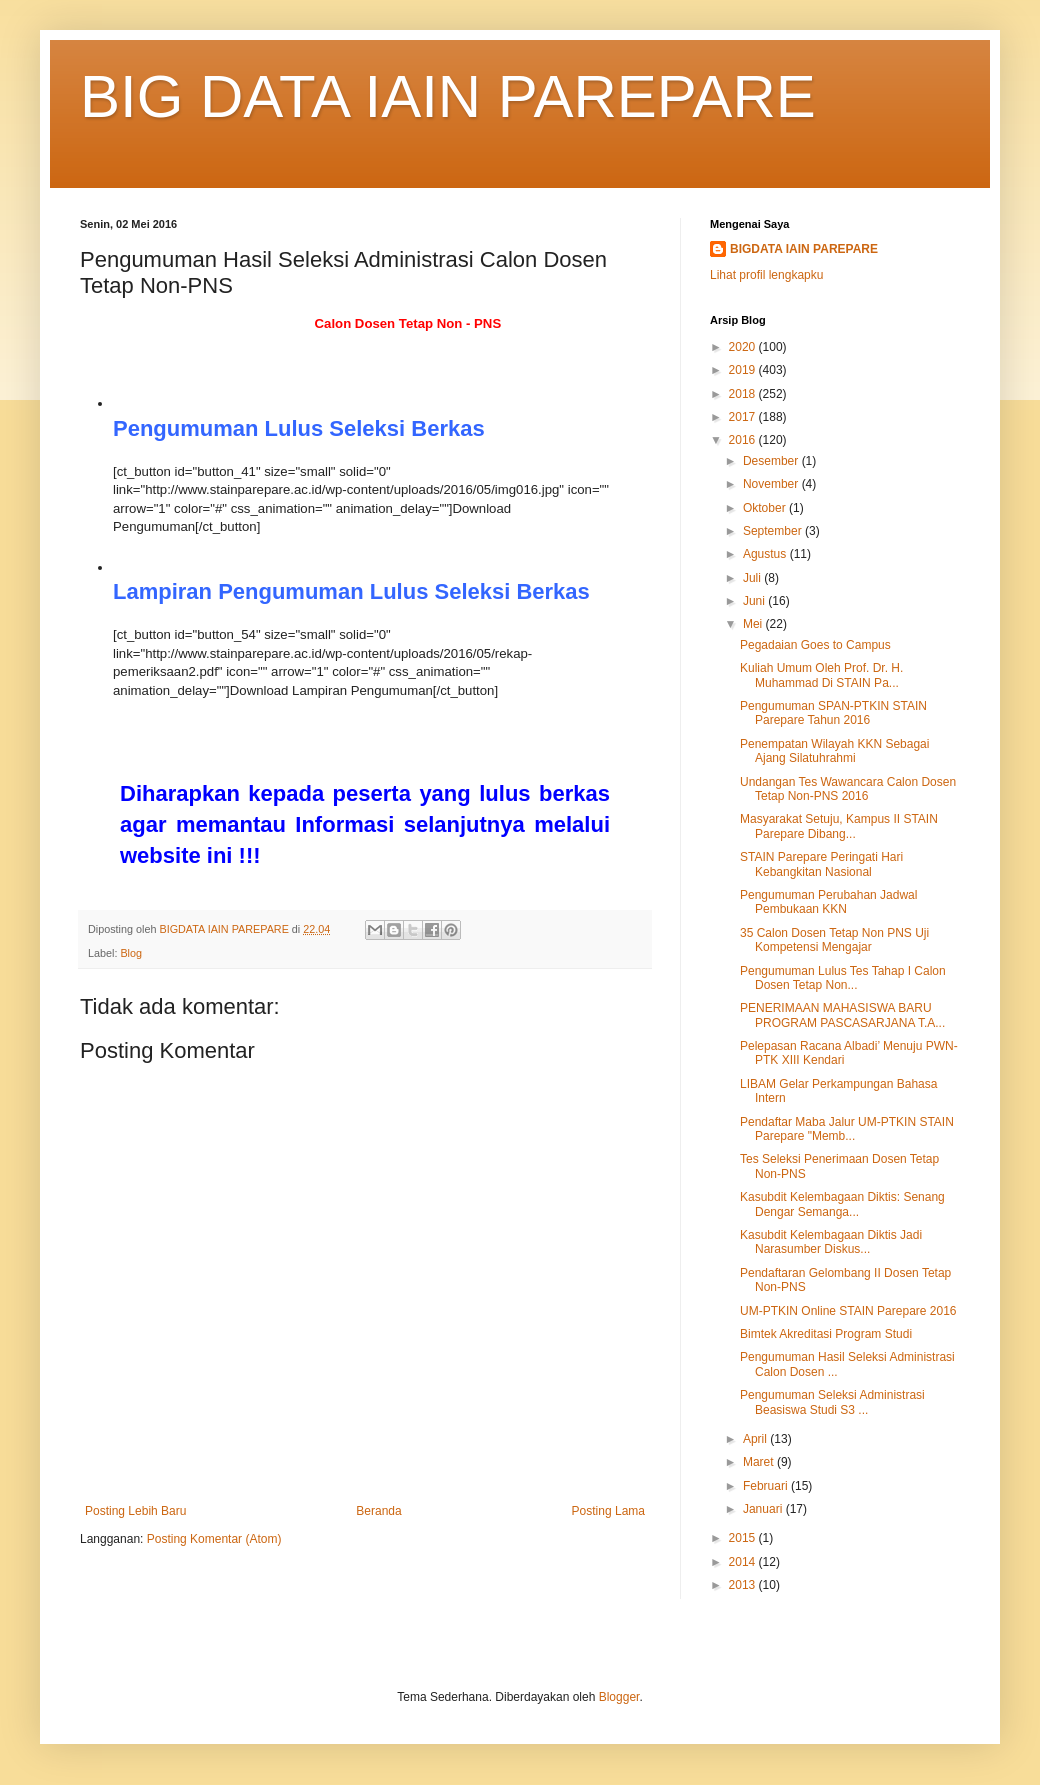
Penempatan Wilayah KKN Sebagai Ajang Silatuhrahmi (834, 751)
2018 (744, 394)
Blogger (619, 1697)
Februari (767, 1486)
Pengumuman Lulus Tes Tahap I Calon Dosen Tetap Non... (843, 978)
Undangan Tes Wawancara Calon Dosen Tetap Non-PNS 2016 (848, 789)
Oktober (766, 508)
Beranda (378, 1511)
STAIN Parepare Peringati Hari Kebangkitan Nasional (821, 864)
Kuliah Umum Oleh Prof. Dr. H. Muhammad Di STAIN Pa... (821, 675)
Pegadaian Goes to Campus (815, 645)
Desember (772, 461)
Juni (755, 601)
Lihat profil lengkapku (766, 275)
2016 (744, 440)
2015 (744, 1538)
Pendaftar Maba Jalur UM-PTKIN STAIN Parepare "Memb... (847, 1129)
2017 (744, 417)
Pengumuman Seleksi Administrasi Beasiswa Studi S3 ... (832, 1402)
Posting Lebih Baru (135, 1511)
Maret (760, 1462)
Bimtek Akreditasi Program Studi (826, 1334)
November (772, 484)
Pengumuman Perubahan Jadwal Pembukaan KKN (828, 902)
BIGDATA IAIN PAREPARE (804, 249)
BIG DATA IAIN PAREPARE (448, 96)
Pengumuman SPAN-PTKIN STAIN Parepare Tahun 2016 (833, 713)
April (756, 1439)
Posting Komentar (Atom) (214, 1539)
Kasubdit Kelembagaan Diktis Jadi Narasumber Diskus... (831, 1242)
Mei (754, 624)
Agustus (766, 554)
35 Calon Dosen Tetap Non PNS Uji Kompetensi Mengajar (834, 940)
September (774, 531)
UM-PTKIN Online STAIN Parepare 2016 (848, 1311)
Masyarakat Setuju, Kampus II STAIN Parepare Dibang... (839, 826)
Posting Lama (608, 1511)
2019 (744, 370)
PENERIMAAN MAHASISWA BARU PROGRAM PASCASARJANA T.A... (842, 1015)
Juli (753, 578)
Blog (131, 953)
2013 (744, 1585)
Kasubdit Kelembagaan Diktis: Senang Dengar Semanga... (842, 1204)
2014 (744, 1562)
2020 (744, 347)
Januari (764, 1509)
